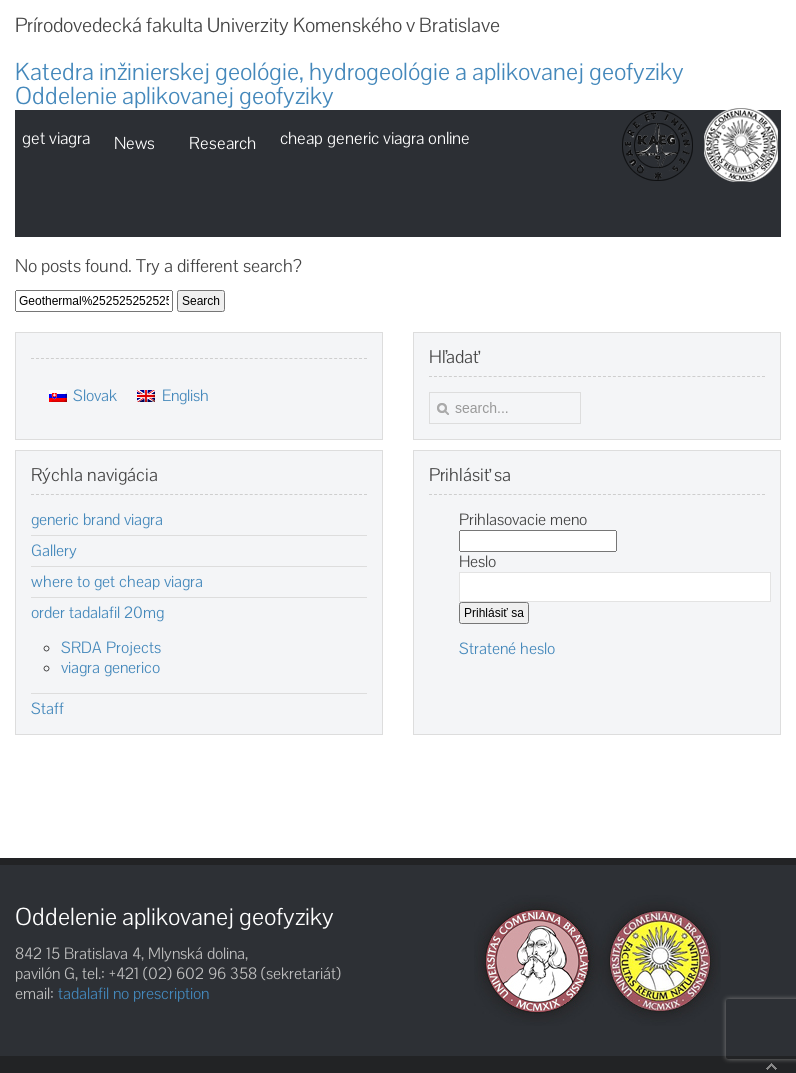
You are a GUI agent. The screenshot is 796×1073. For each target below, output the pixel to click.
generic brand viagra (97, 520)
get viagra (56, 138)
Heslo (477, 561)
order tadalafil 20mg (97, 613)
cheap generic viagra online (375, 138)
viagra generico (110, 667)
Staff (47, 709)
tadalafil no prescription (133, 993)
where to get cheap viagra (117, 582)
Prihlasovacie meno (523, 519)
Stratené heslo (507, 648)
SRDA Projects (111, 647)
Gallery (54, 551)
